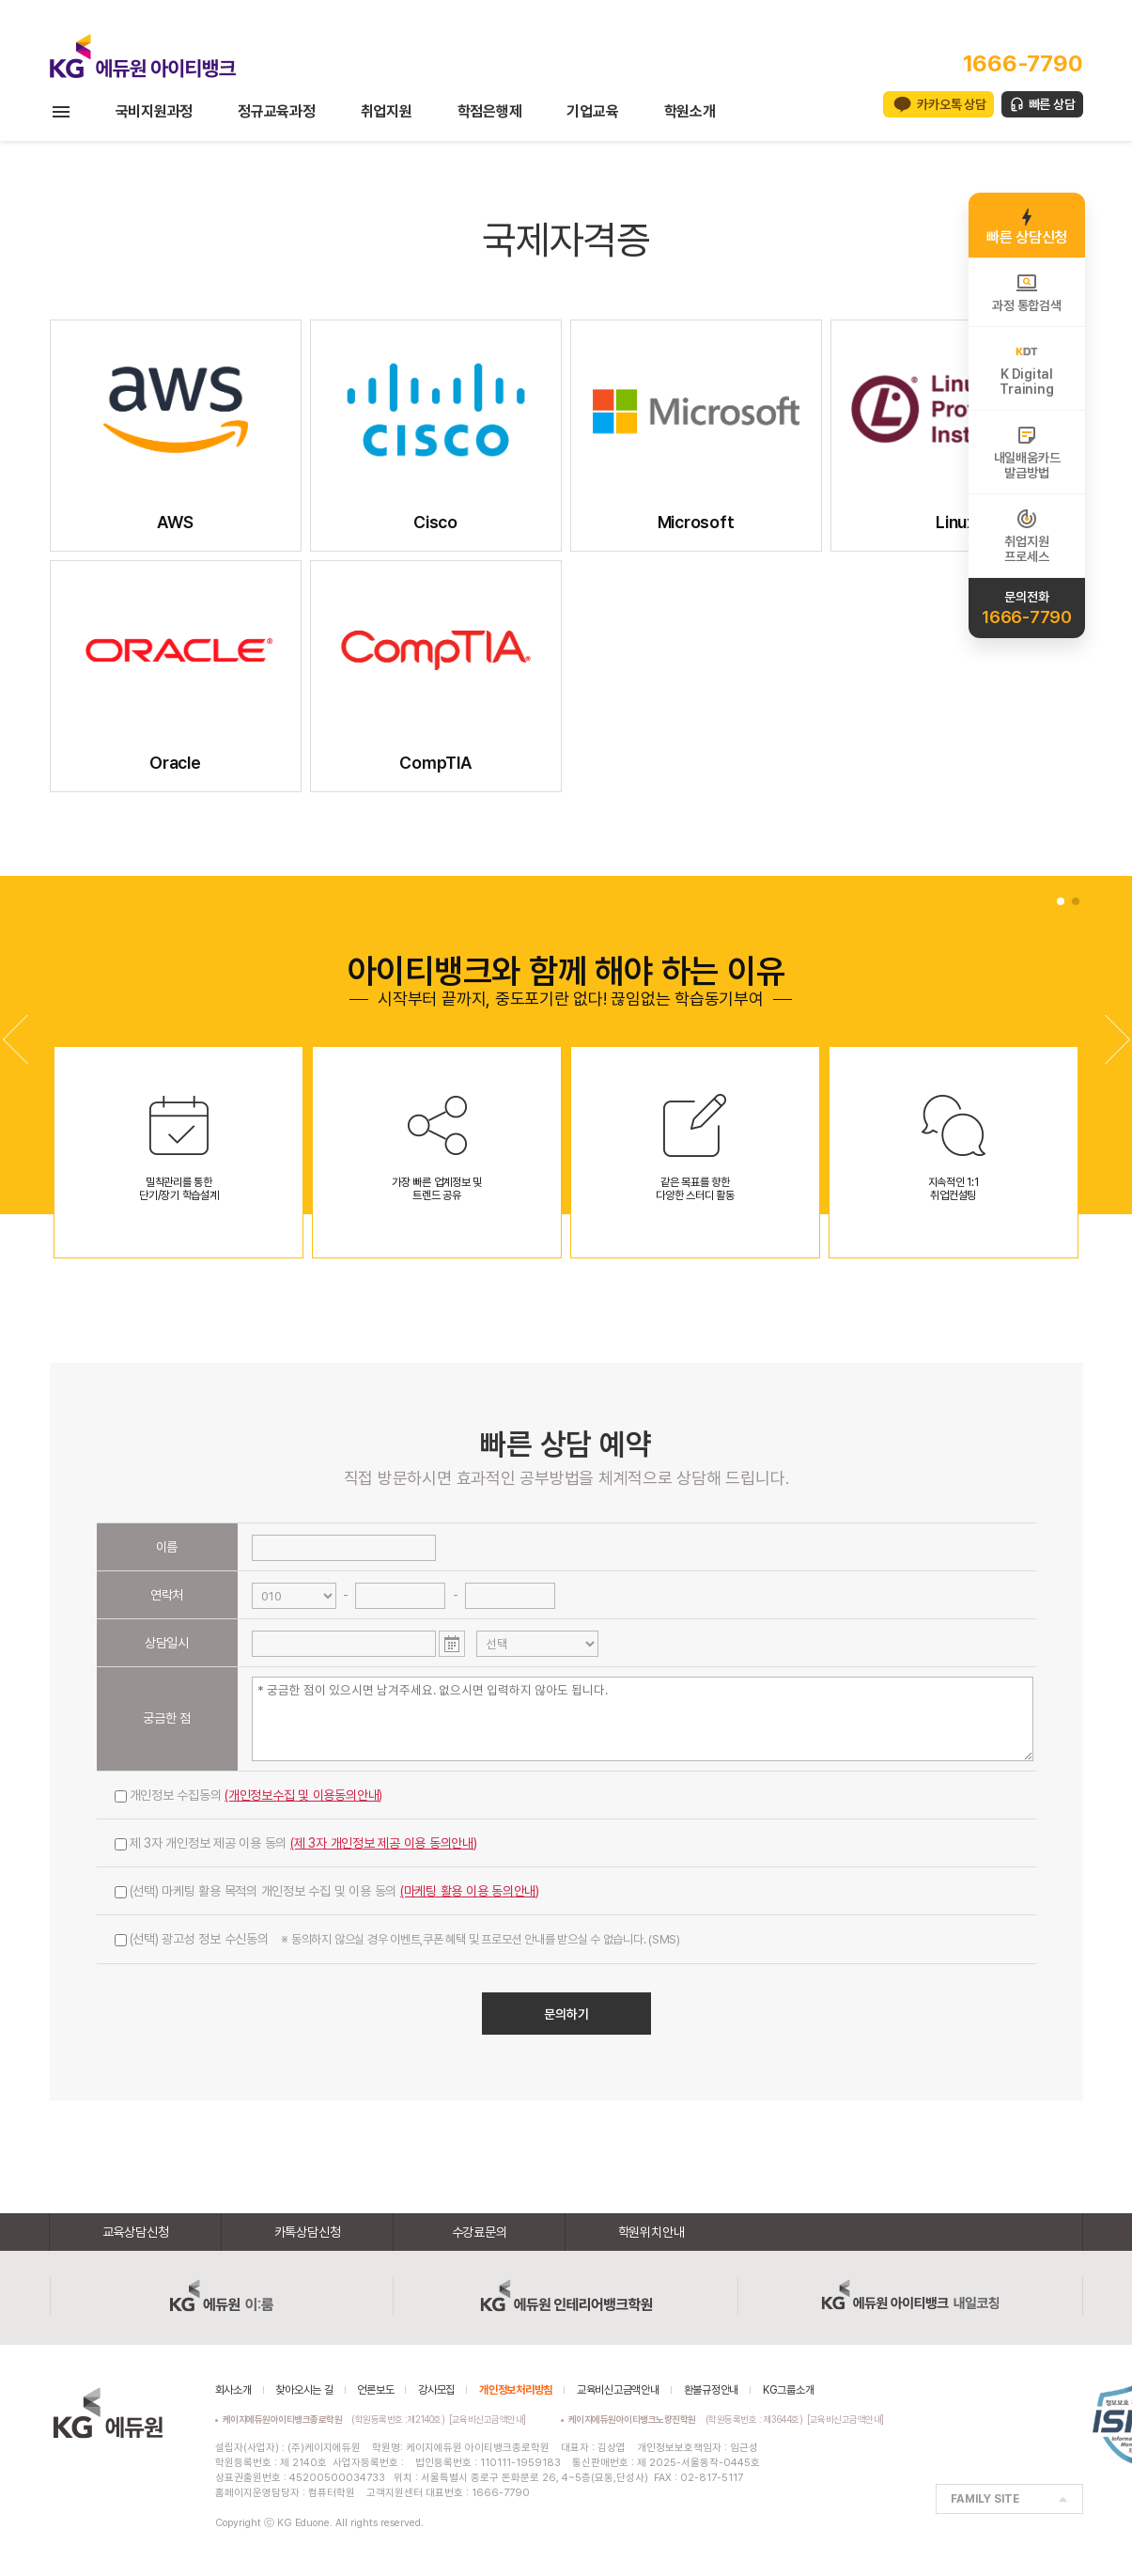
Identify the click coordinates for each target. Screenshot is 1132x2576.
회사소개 (233, 2389)
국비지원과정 (155, 111)
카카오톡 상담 (951, 104)
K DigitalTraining (1026, 368)
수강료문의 (479, 2232)
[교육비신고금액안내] (487, 2419)
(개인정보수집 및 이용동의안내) (303, 1795)
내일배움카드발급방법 (1027, 452)
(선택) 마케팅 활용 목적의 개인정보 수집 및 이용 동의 (327, 1890)
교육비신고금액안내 (618, 2389)
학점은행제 (489, 111)
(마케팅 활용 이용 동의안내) (469, 1890)
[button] (1117, 1039)
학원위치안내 (651, 2232)
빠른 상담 (1052, 104)
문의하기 (566, 2014)
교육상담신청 (135, 2232)
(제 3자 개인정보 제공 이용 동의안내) (383, 1842)
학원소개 (690, 111)
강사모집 (436, 2389)
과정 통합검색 (1026, 292)
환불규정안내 (711, 2389)
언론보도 (375, 2389)
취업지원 (386, 111)
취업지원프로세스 (1026, 535)
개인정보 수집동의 (249, 1795)
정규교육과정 (277, 111)
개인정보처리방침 (515, 2389)
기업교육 (592, 111)
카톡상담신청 (307, 2232)
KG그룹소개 (788, 2389)
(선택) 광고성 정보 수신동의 (397, 1938)
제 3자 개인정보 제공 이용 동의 (296, 1842)
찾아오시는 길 (304, 2389)
